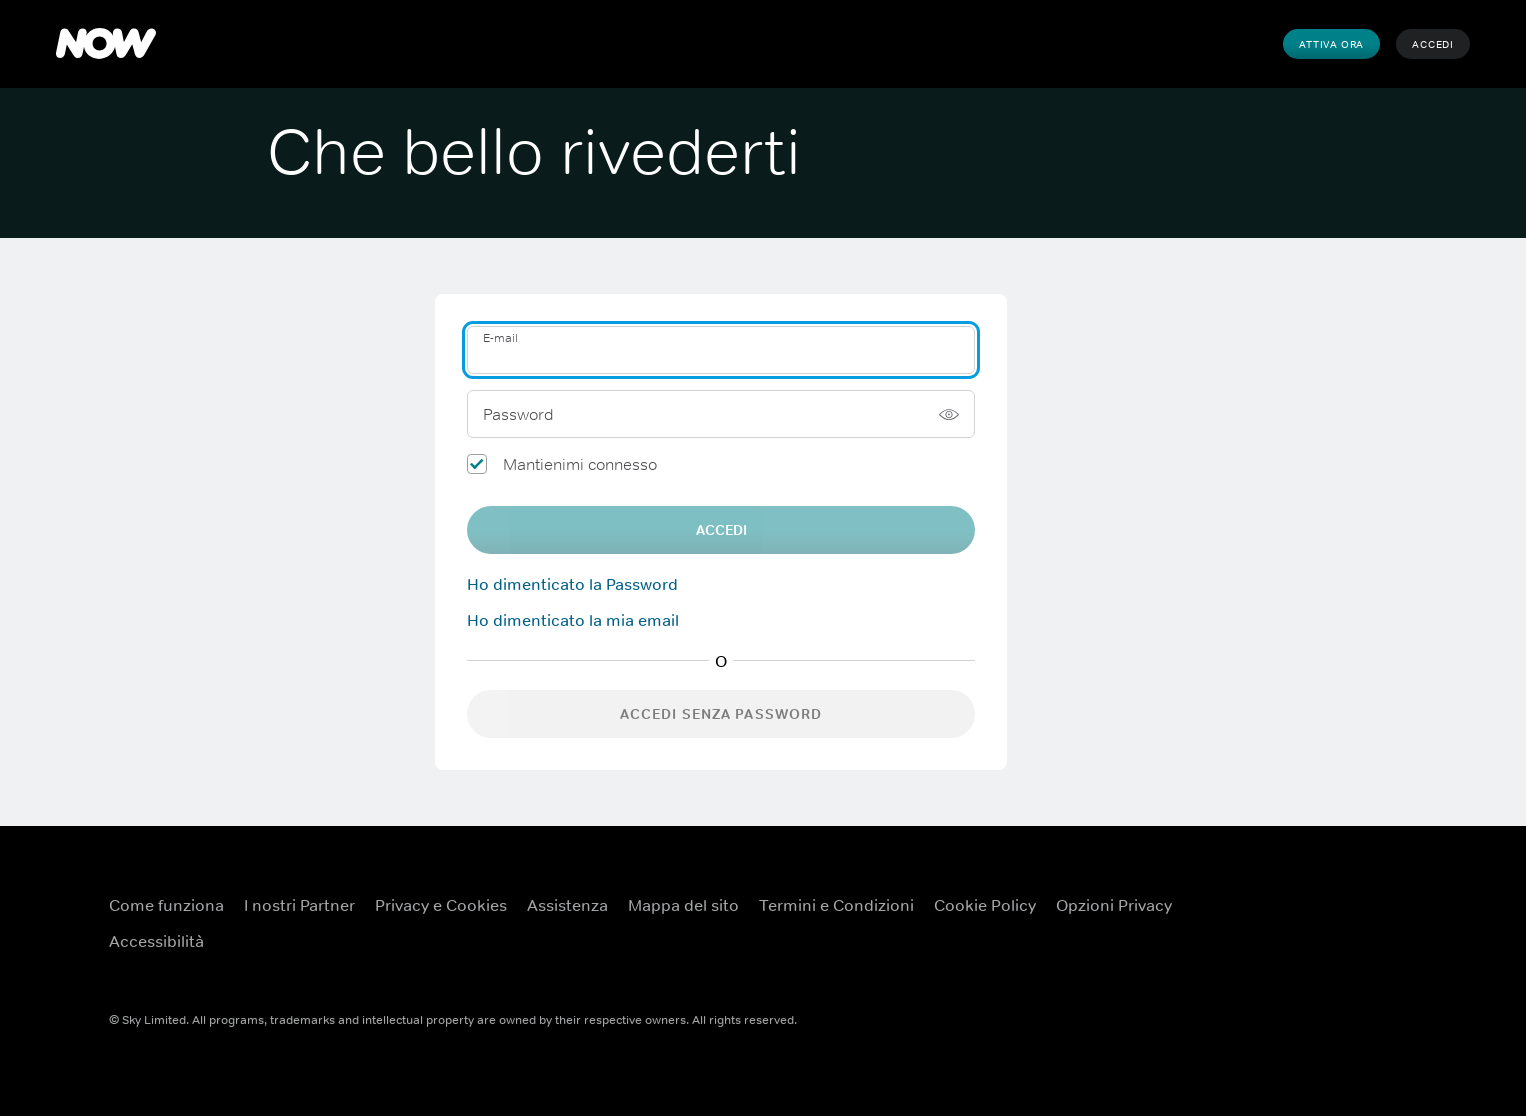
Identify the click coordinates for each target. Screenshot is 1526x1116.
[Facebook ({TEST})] (1257, 892)
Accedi (1433, 44)
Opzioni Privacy (1114, 905)
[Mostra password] (949, 414)
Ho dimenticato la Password (572, 584)
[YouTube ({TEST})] (1309, 892)
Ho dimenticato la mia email (573, 620)
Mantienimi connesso (580, 464)
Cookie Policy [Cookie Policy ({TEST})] (985, 905)
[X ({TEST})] (1361, 892)
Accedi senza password (721, 714)
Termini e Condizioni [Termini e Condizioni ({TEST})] (836, 905)
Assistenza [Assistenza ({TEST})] (567, 905)
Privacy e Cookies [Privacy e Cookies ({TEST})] (441, 905)
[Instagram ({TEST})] (1257, 949)
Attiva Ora (1331, 44)
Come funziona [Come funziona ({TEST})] (166, 905)
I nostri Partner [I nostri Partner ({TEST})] (299, 905)
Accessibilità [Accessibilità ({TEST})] (156, 941)
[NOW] (106, 44)
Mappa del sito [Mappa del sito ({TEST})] (683, 905)
